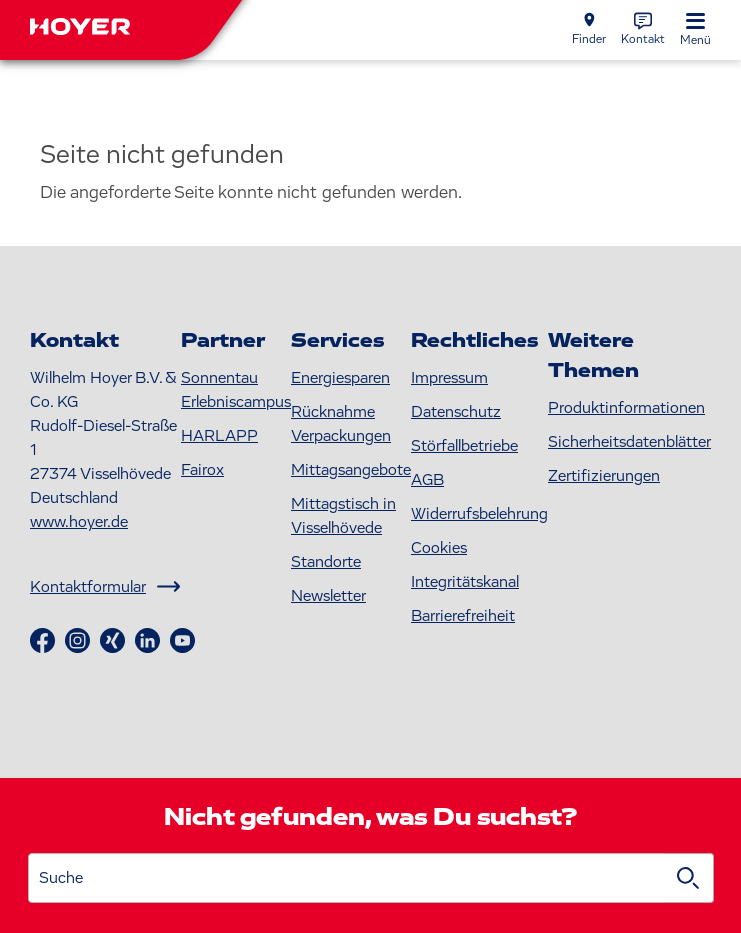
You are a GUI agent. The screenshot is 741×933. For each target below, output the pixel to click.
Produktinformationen (626, 408)
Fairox (202, 470)
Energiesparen (340, 378)
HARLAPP (219, 436)
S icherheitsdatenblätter (629, 442)
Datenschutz (456, 412)
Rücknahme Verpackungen (341, 424)
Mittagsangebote (351, 470)
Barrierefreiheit (463, 616)
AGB (427, 480)
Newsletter (328, 596)
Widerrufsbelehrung (479, 514)
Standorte (326, 562)
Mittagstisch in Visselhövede (343, 516)
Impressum (449, 378)
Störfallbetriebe (464, 446)
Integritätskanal (465, 582)
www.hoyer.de (79, 522)
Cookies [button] (439, 548)
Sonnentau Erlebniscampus (236, 390)
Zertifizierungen (604, 476)
